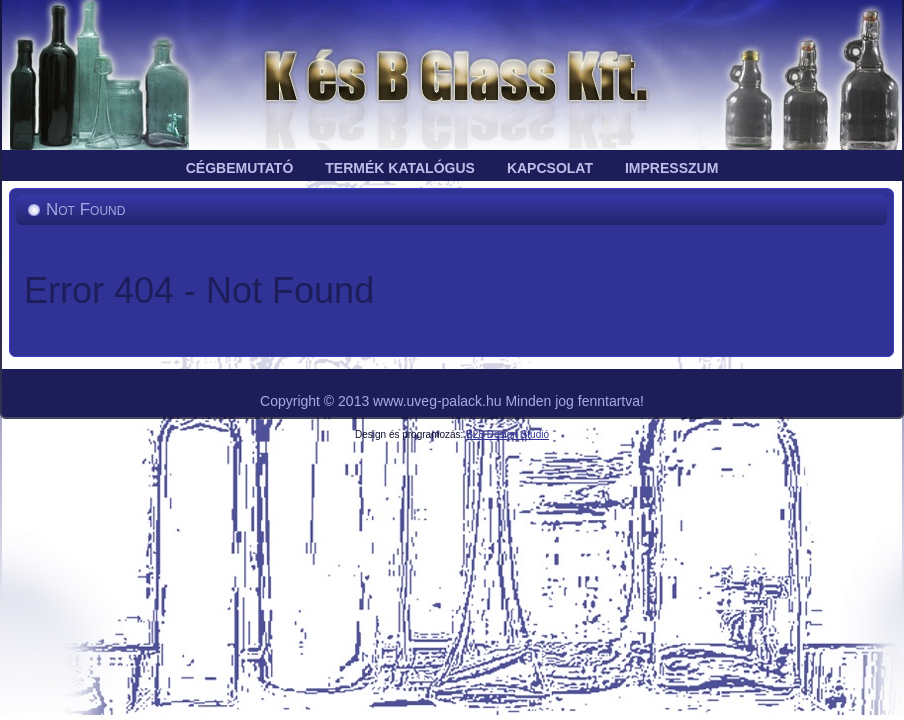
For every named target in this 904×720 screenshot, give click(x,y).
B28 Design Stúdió (507, 434)
